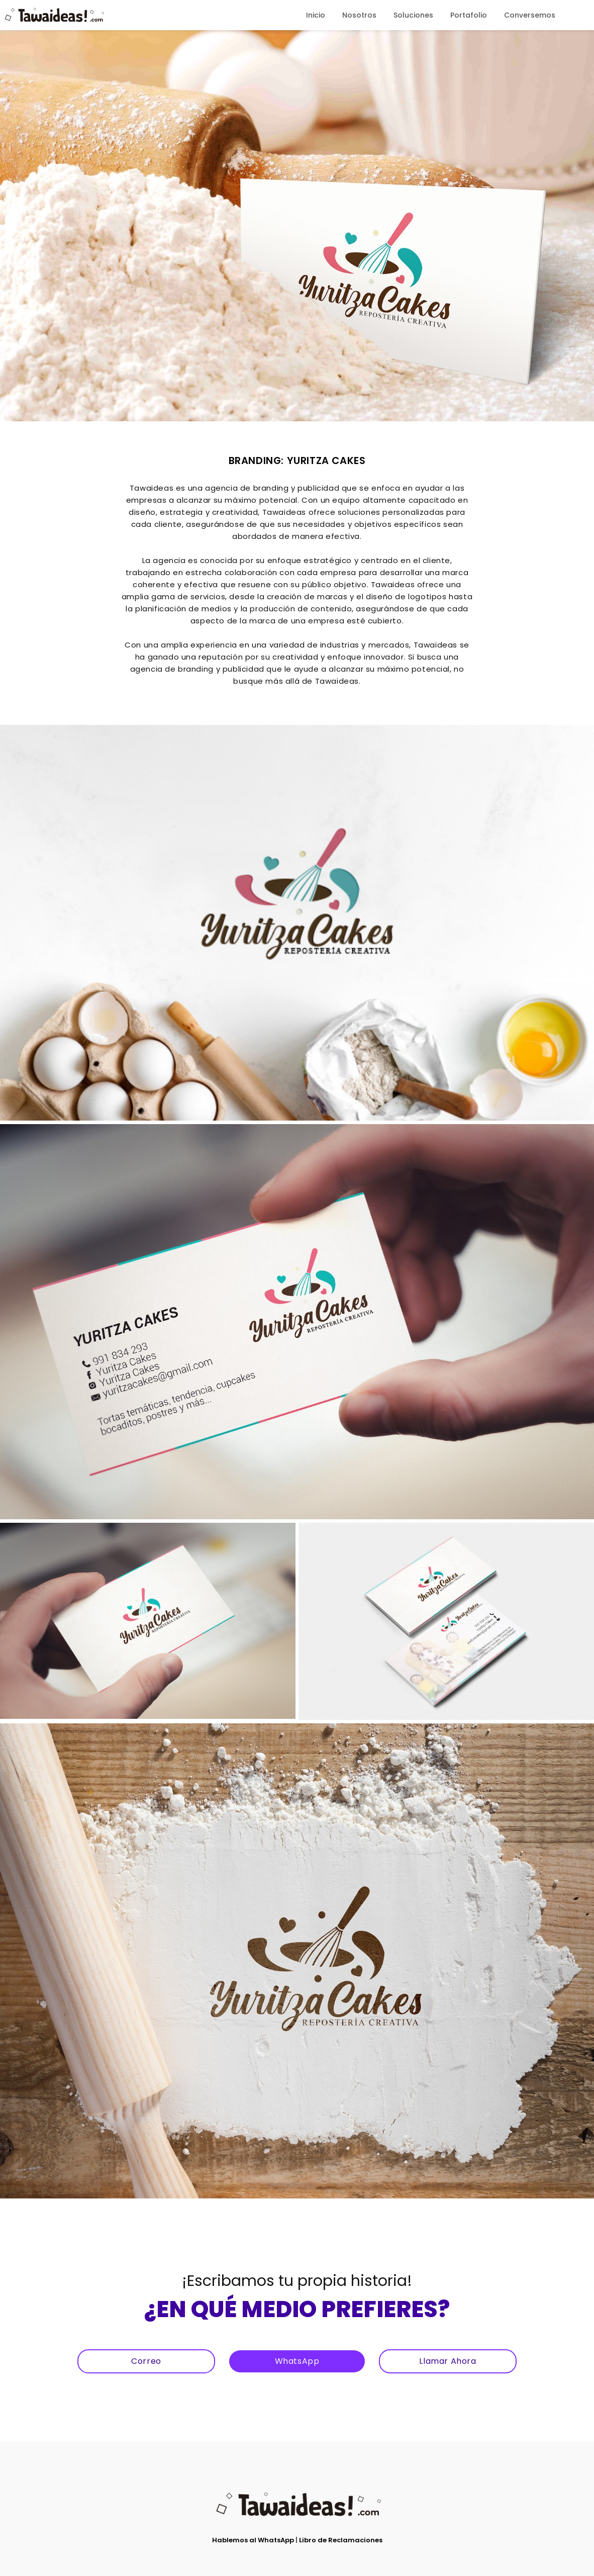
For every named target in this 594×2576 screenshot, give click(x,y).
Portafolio (468, 15)
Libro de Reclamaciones (340, 2540)
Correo (146, 2361)
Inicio (315, 15)
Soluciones (413, 15)
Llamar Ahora (447, 2361)
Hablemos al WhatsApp (253, 2540)
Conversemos (529, 15)
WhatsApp (297, 2361)
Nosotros (359, 15)
